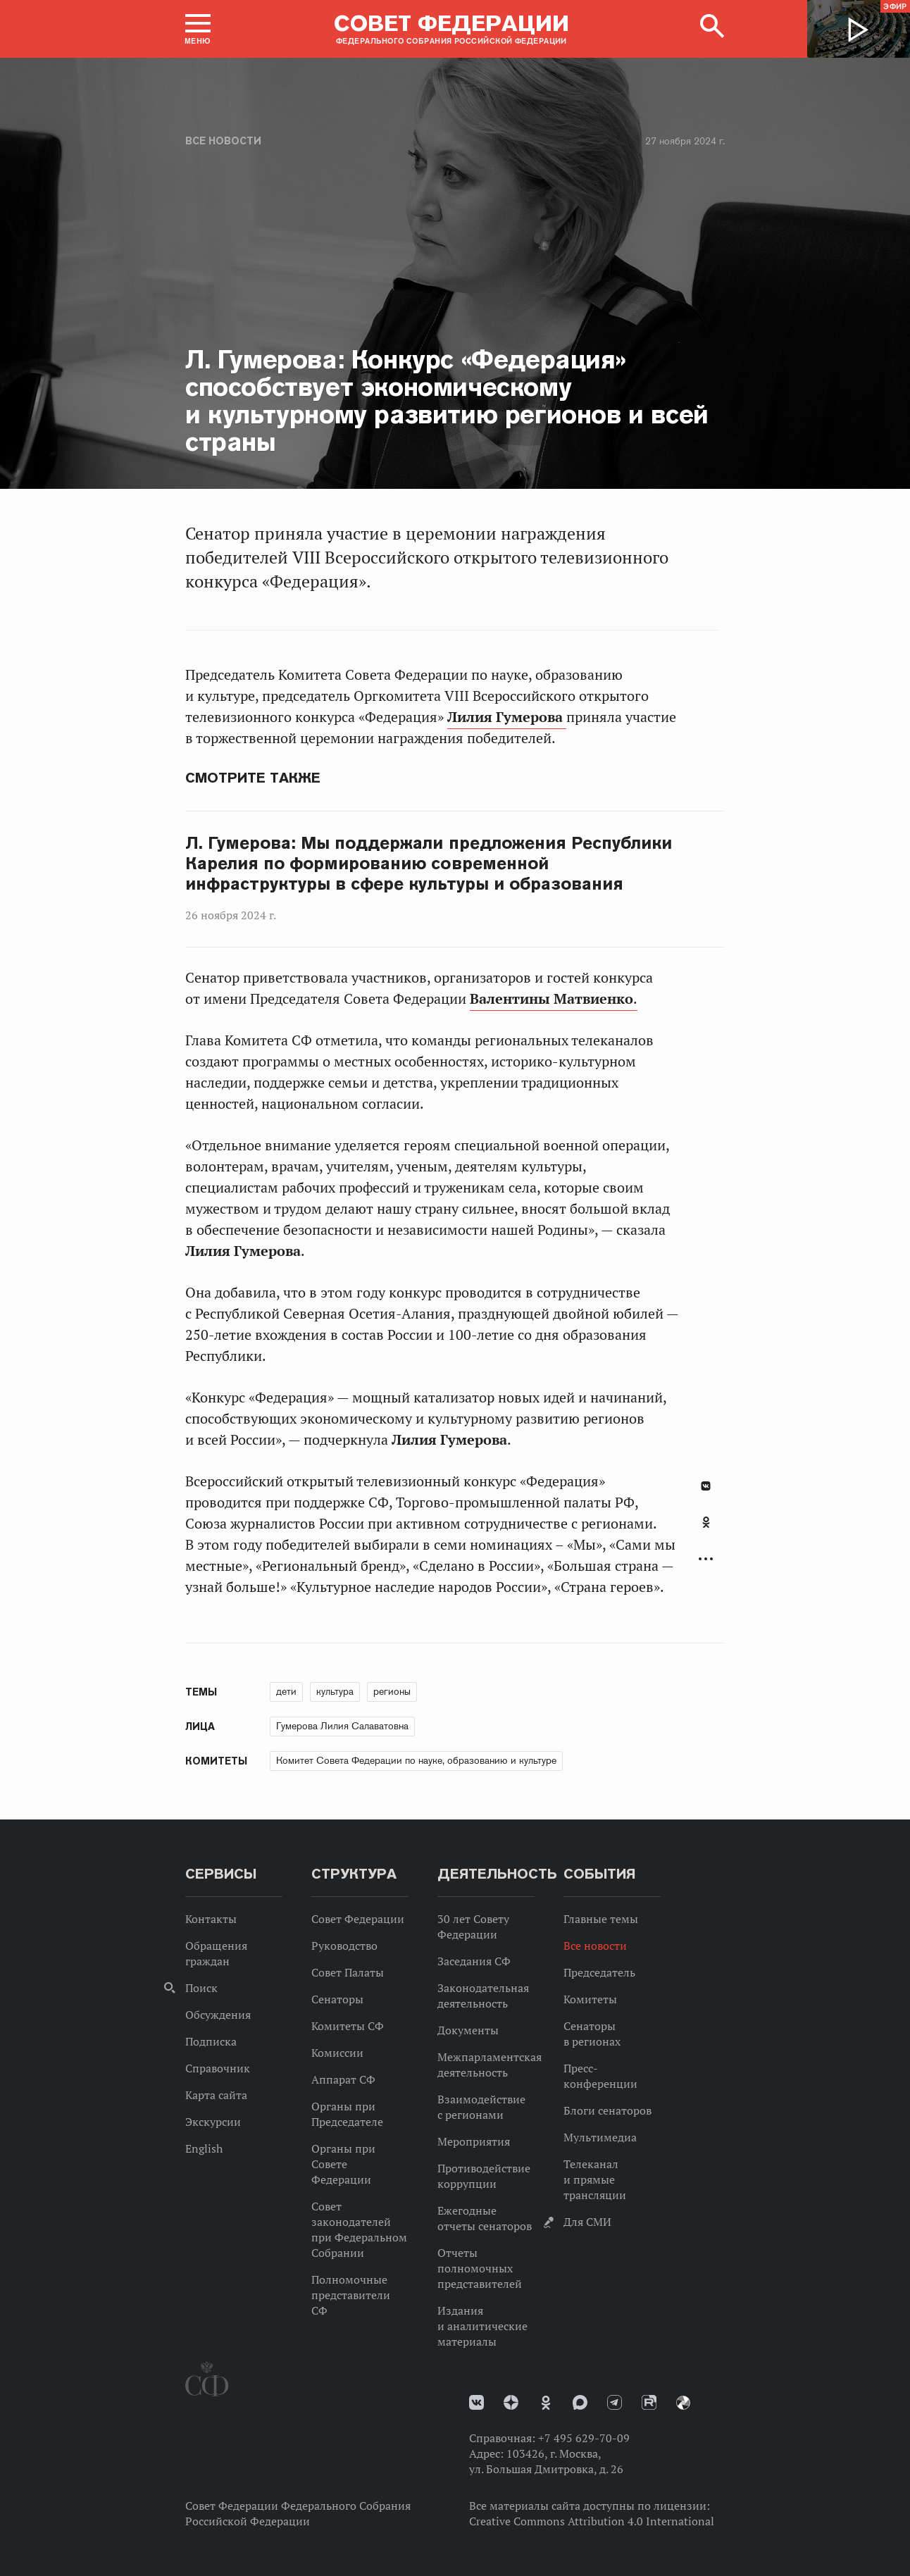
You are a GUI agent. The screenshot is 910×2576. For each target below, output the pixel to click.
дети (286, 1691)
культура (335, 1691)
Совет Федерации (357, 1919)
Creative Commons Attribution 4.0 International (591, 2521)
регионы (392, 1691)
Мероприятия (473, 2141)
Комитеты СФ (347, 2026)
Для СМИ (587, 2222)
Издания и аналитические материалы (482, 2325)
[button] (198, 29)
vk (476, 2402)
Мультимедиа (600, 2137)
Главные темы (600, 1919)
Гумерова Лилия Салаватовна (342, 1725)
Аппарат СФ (343, 2079)
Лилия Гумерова (506, 717)
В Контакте (705, 1486)
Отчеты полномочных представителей (479, 2268)
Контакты (211, 1919)
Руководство (344, 1946)
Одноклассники (706, 1522)
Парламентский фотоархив (683, 2403)
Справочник (217, 2068)
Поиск (201, 1988)
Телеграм (614, 2402)
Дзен (511, 2402)
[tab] (705, 1530)
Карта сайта (216, 2095)
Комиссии (337, 2053)
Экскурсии (213, 2122)
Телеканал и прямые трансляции (594, 2179)
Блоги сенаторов (607, 2110)
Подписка (211, 2041)
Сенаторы (337, 1999)
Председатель (599, 1972)
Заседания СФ (474, 1961)
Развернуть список (706, 1559)
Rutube (649, 2402)
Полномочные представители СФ (350, 2294)
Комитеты (590, 1999)
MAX (580, 2402)
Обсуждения (218, 2015)
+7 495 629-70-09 (584, 2438)
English (204, 2148)
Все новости (223, 141)
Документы (468, 2030)
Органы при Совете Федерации (343, 2163)
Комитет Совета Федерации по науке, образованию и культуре (416, 1760)
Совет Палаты (347, 1972)
